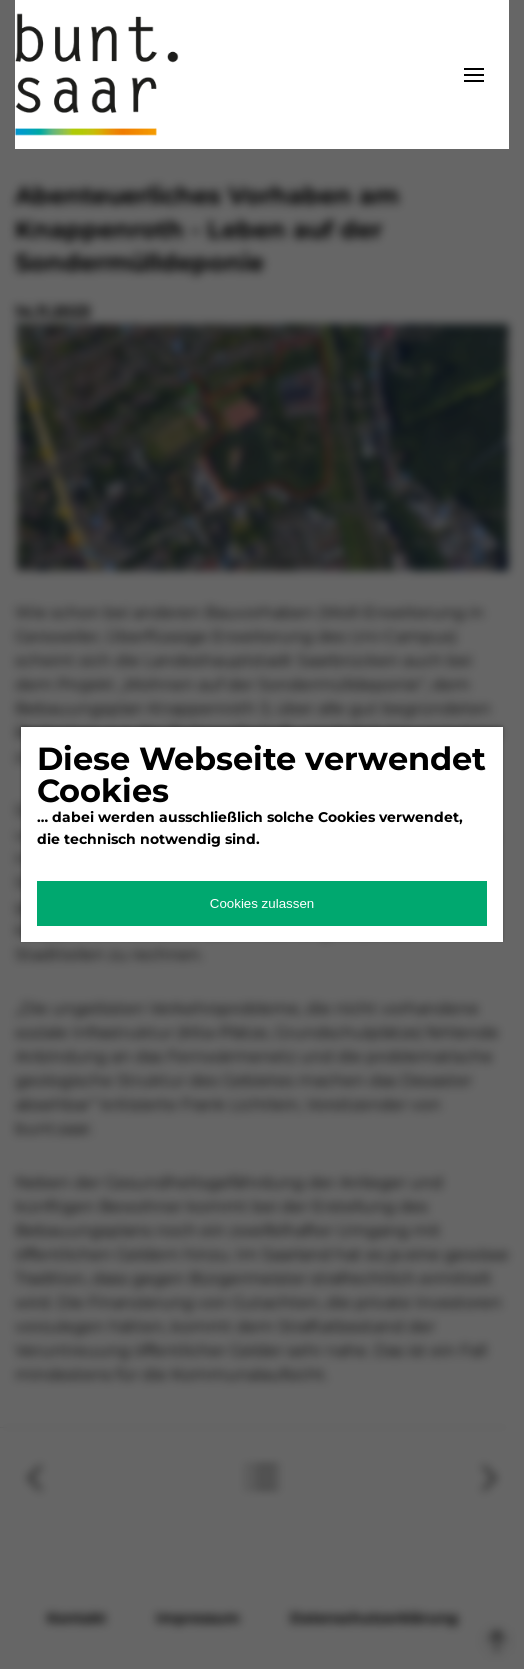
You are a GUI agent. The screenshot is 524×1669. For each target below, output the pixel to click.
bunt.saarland (115, 74)
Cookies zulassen (262, 903)
